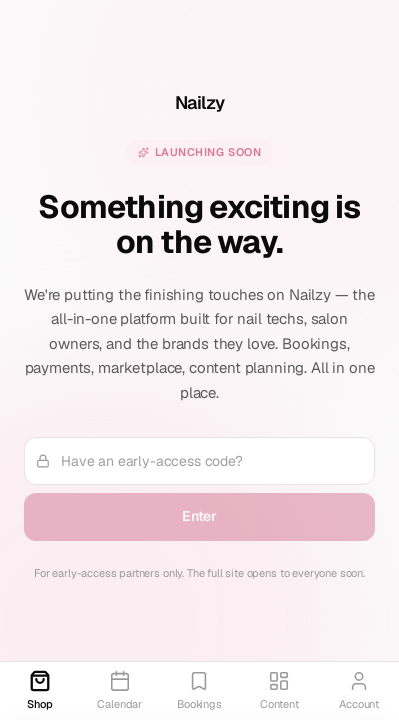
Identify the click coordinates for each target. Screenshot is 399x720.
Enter (199, 516)
